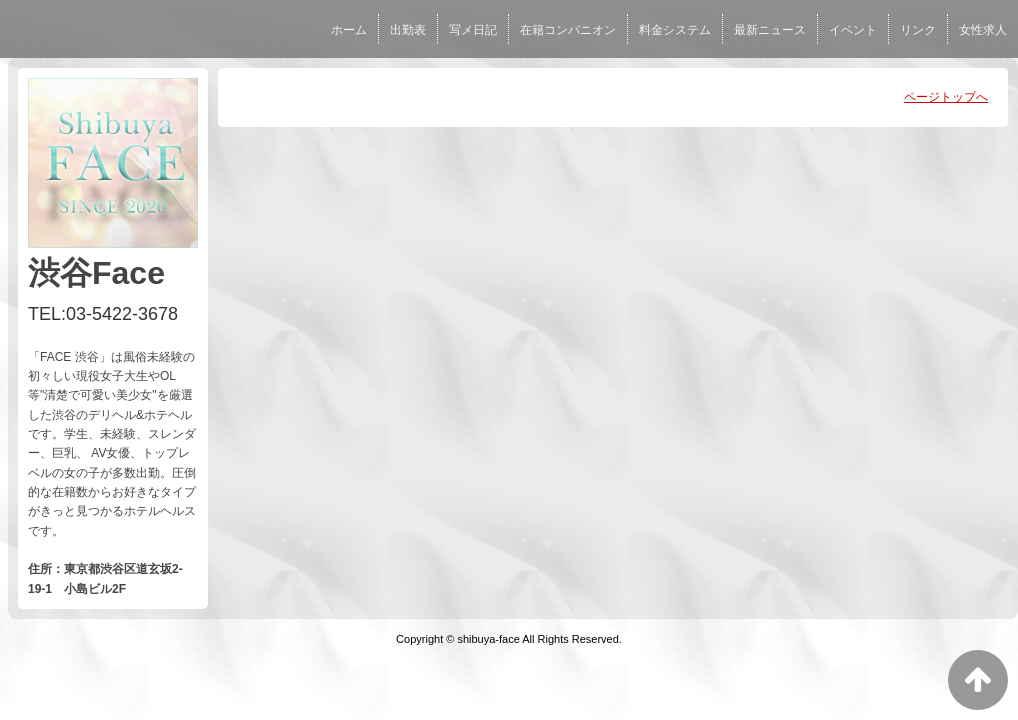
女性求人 (983, 30)
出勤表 (408, 30)
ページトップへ (946, 97)
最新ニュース (770, 30)
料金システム (675, 30)
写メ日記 (473, 30)
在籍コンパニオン (568, 30)
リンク (918, 30)
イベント (853, 30)
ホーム (349, 30)
